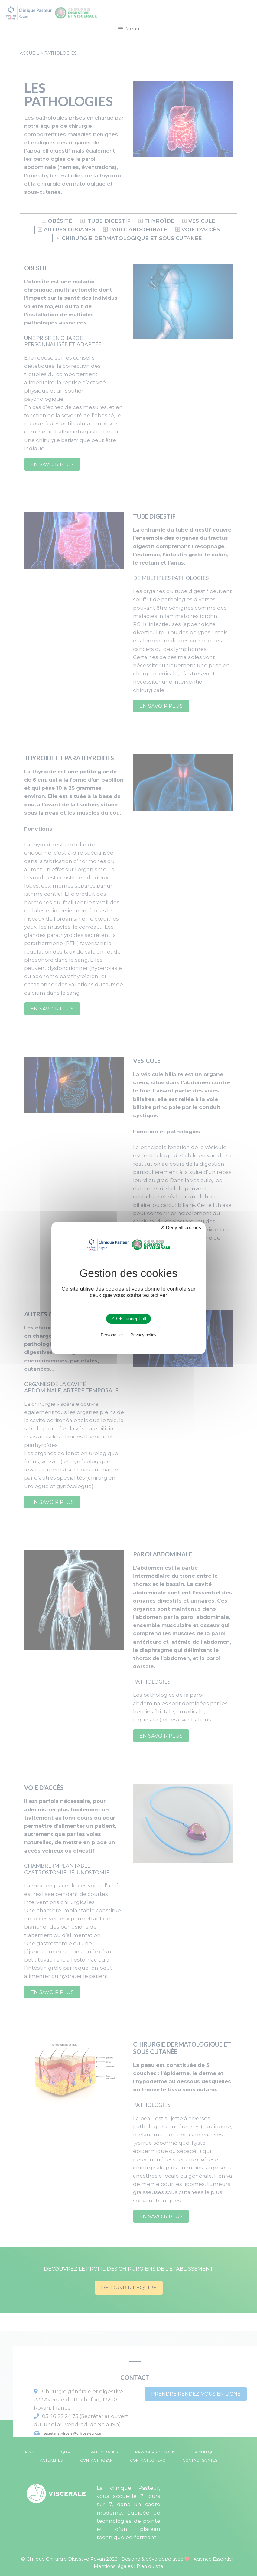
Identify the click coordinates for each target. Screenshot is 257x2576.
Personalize (112, 1334)
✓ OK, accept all (128, 1318)
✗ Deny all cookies (181, 1227)
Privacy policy (143, 1334)
